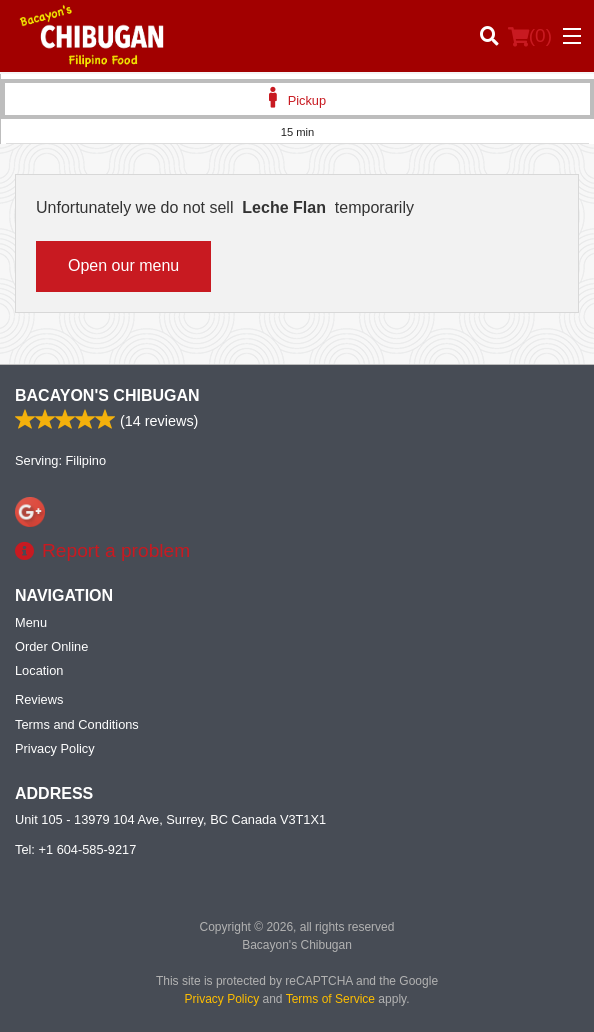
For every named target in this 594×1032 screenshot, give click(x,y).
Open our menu (123, 265)
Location (39, 670)
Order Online (51, 646)
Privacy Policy (55, 748)
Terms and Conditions (77, 724)
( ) (530, 36)
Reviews (39, 699)
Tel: (75, 849)
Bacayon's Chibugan (107, 395)
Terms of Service (330, 999)
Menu (31, 622)
